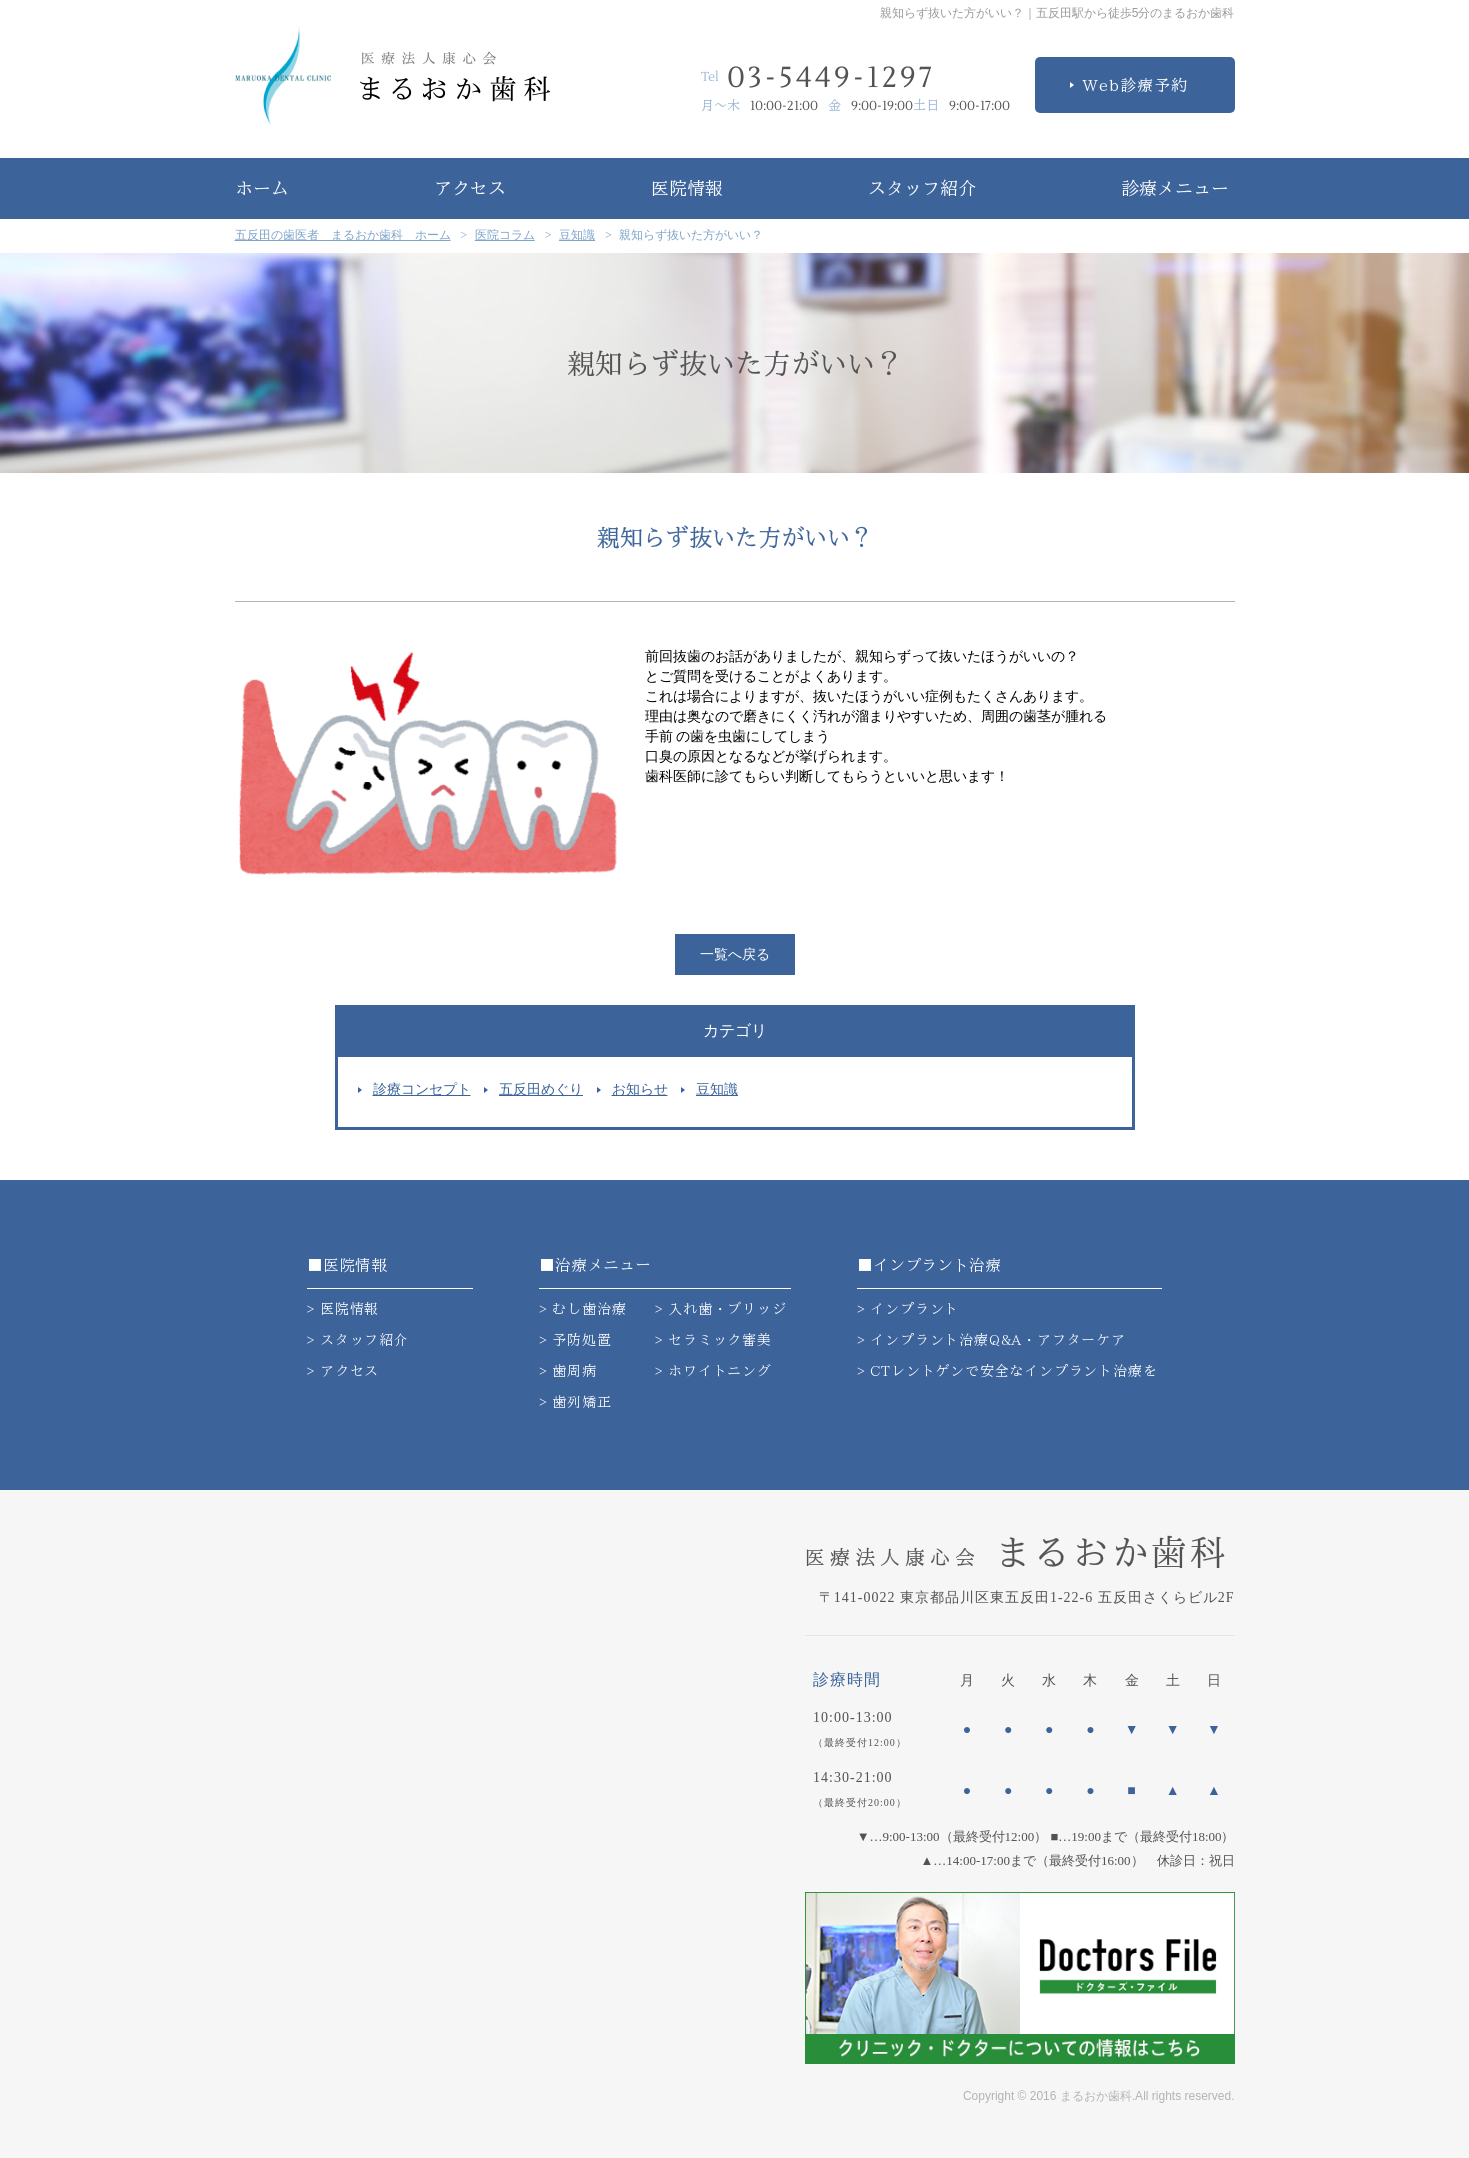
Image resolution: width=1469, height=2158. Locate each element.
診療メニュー (1175, 188)
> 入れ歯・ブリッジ (721, 1309)
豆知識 (577, 235)
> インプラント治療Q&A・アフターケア (991, 1340)
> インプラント (908, 1309)
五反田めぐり (541, 1089)
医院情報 (687, 188)
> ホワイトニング (713, 1371)
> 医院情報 (343, 1309)
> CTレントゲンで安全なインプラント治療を (1007, 1371)
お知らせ (640, 1089)
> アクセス (343, 1371)
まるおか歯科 (1017, 1552)
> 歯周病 (568, 1371)
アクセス (470, 188)
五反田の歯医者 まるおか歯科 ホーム (343, 235)
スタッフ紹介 (922, 188)
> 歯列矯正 (575, 1402)
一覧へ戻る (735, 954)
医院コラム (505, 235)
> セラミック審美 (713, 1340)
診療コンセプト (422, 1089)
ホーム (262, 188)
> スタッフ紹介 (358, 1340)
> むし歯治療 (583, 1309)
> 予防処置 (575, 1340)
